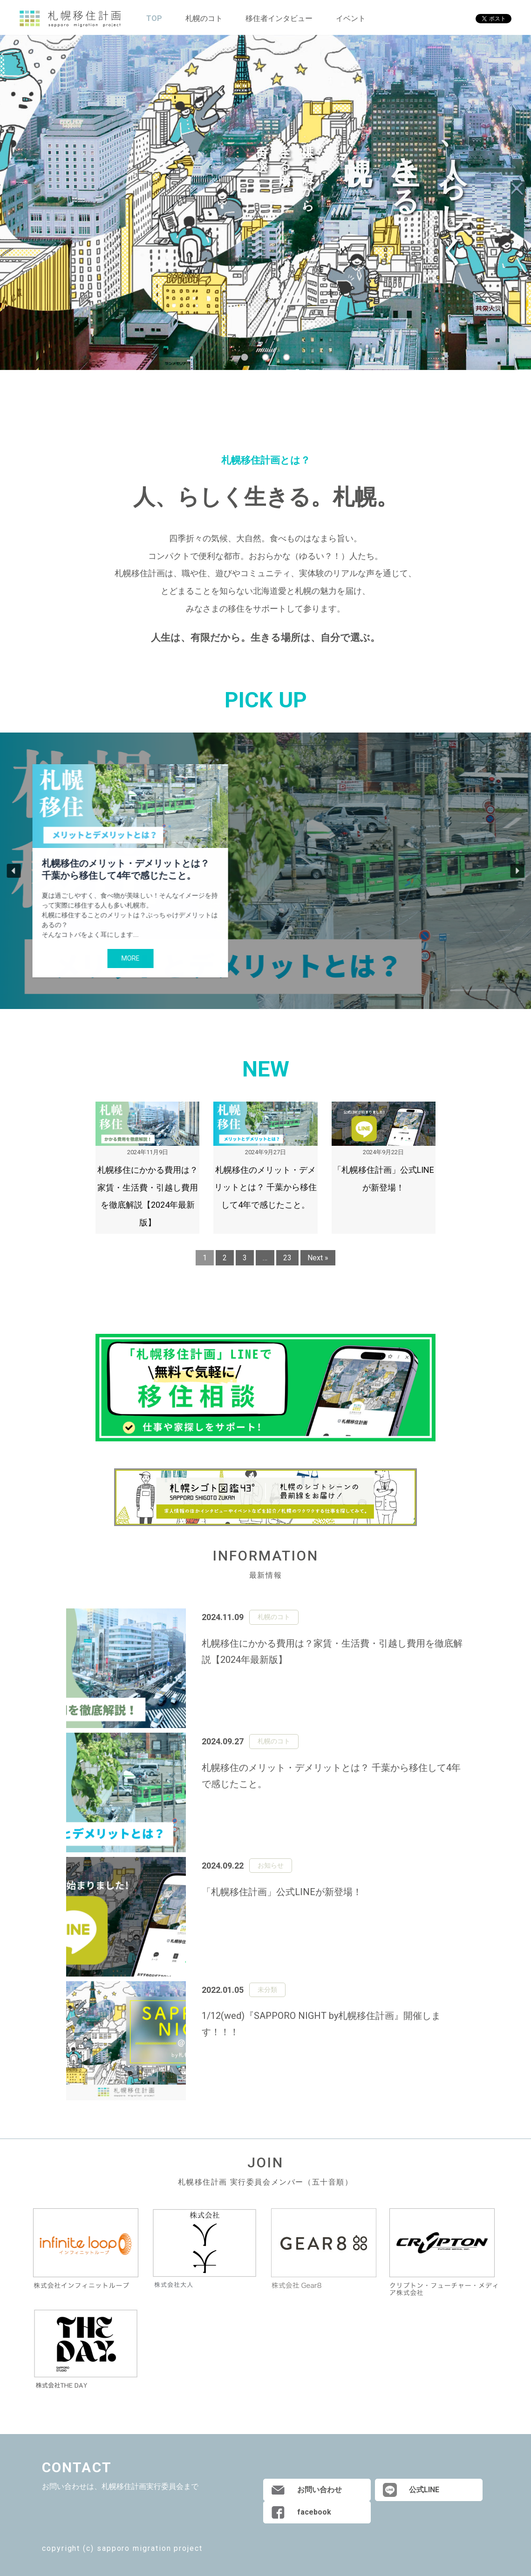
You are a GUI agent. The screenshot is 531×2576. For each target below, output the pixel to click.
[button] (14, 871)
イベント (351, 18)
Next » (317, 1257)
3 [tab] (286, 357)
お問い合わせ (319, 2489)
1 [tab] (244, 357)
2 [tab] (265, 357)
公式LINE (424, 2489)
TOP (154, 18)
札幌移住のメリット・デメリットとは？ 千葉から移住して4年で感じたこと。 (126, 869)
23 (287, 1257)
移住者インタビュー (279, 18)
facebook (314, 2512)
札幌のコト (204, 18)
